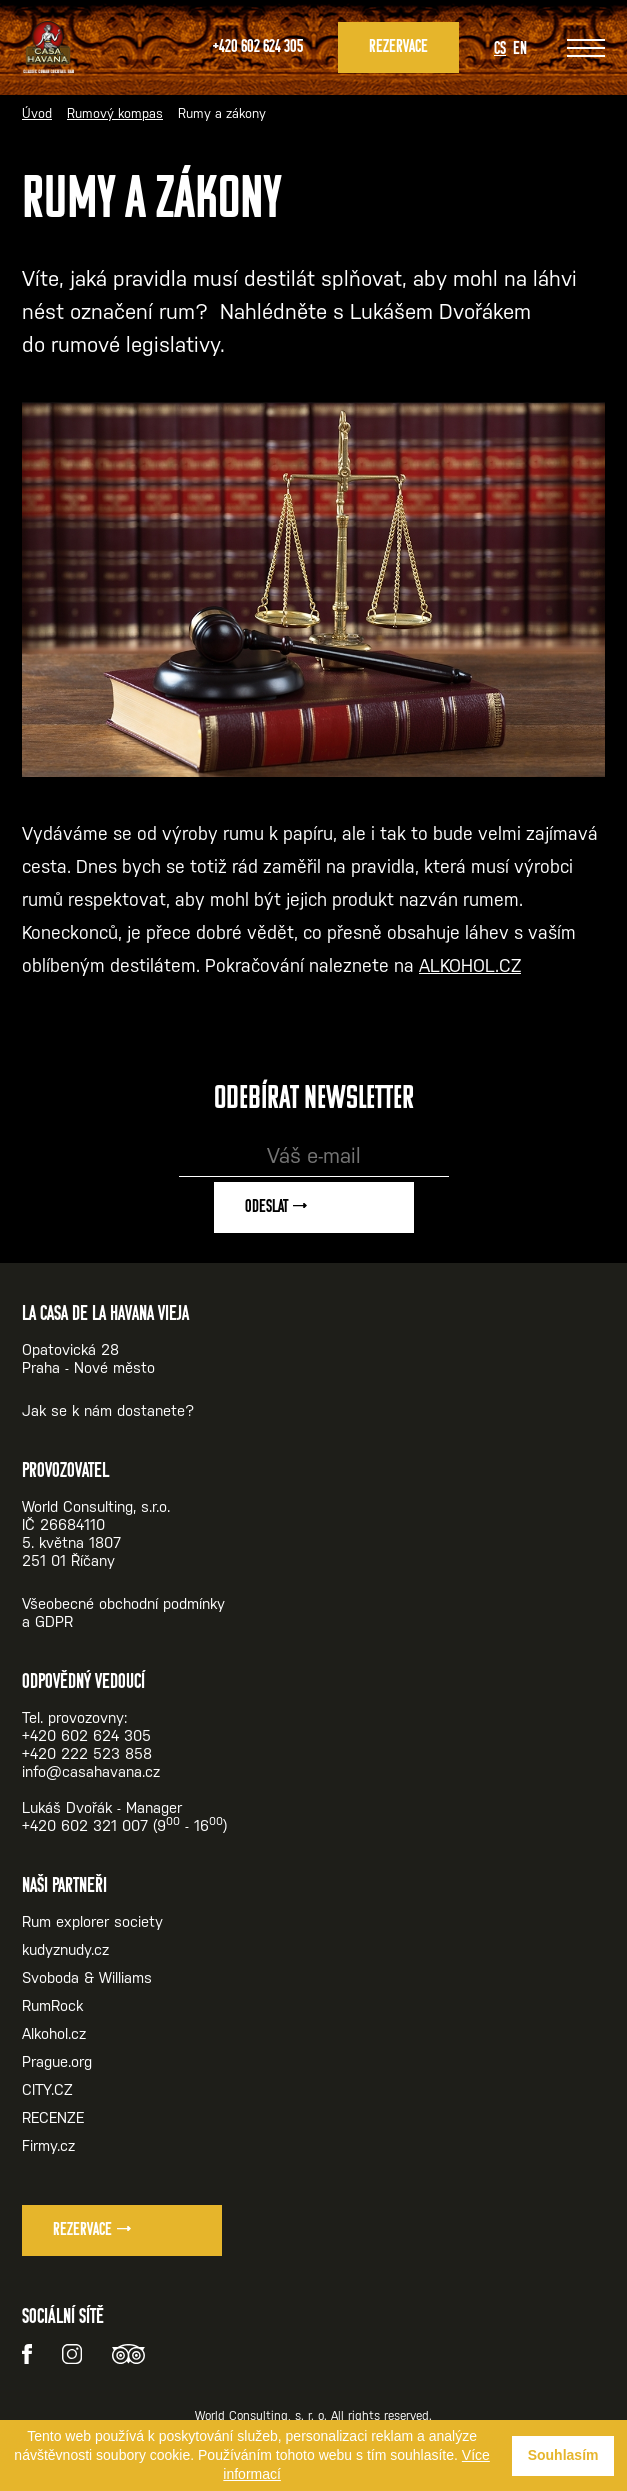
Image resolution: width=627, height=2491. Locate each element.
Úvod (37, 113)
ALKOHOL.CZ (470, 965)
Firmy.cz (48, 2145)
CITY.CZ (47, 2089)
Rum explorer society (92, 1921)
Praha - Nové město (88, 1367)
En (520, 49)
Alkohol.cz (54, 2033)
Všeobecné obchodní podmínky (123, 1603)
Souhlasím (563, 2455)
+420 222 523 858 (87, 1753)
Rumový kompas (115, 113)
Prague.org (57, 2061)
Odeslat (266, 1207)
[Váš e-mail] (314, 1157)
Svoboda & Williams (87, 1977)
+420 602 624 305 (258, 47)
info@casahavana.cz (91, 1771)
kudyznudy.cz (65, 1949)
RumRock (52, 2005)
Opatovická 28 (70, 1349)
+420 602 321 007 (85, 1825)
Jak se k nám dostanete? (108, 1410)
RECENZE (53, 2117)
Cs (500, 49)
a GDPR (47, 1621)
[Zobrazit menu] (586, 48)
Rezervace (398, 47)
